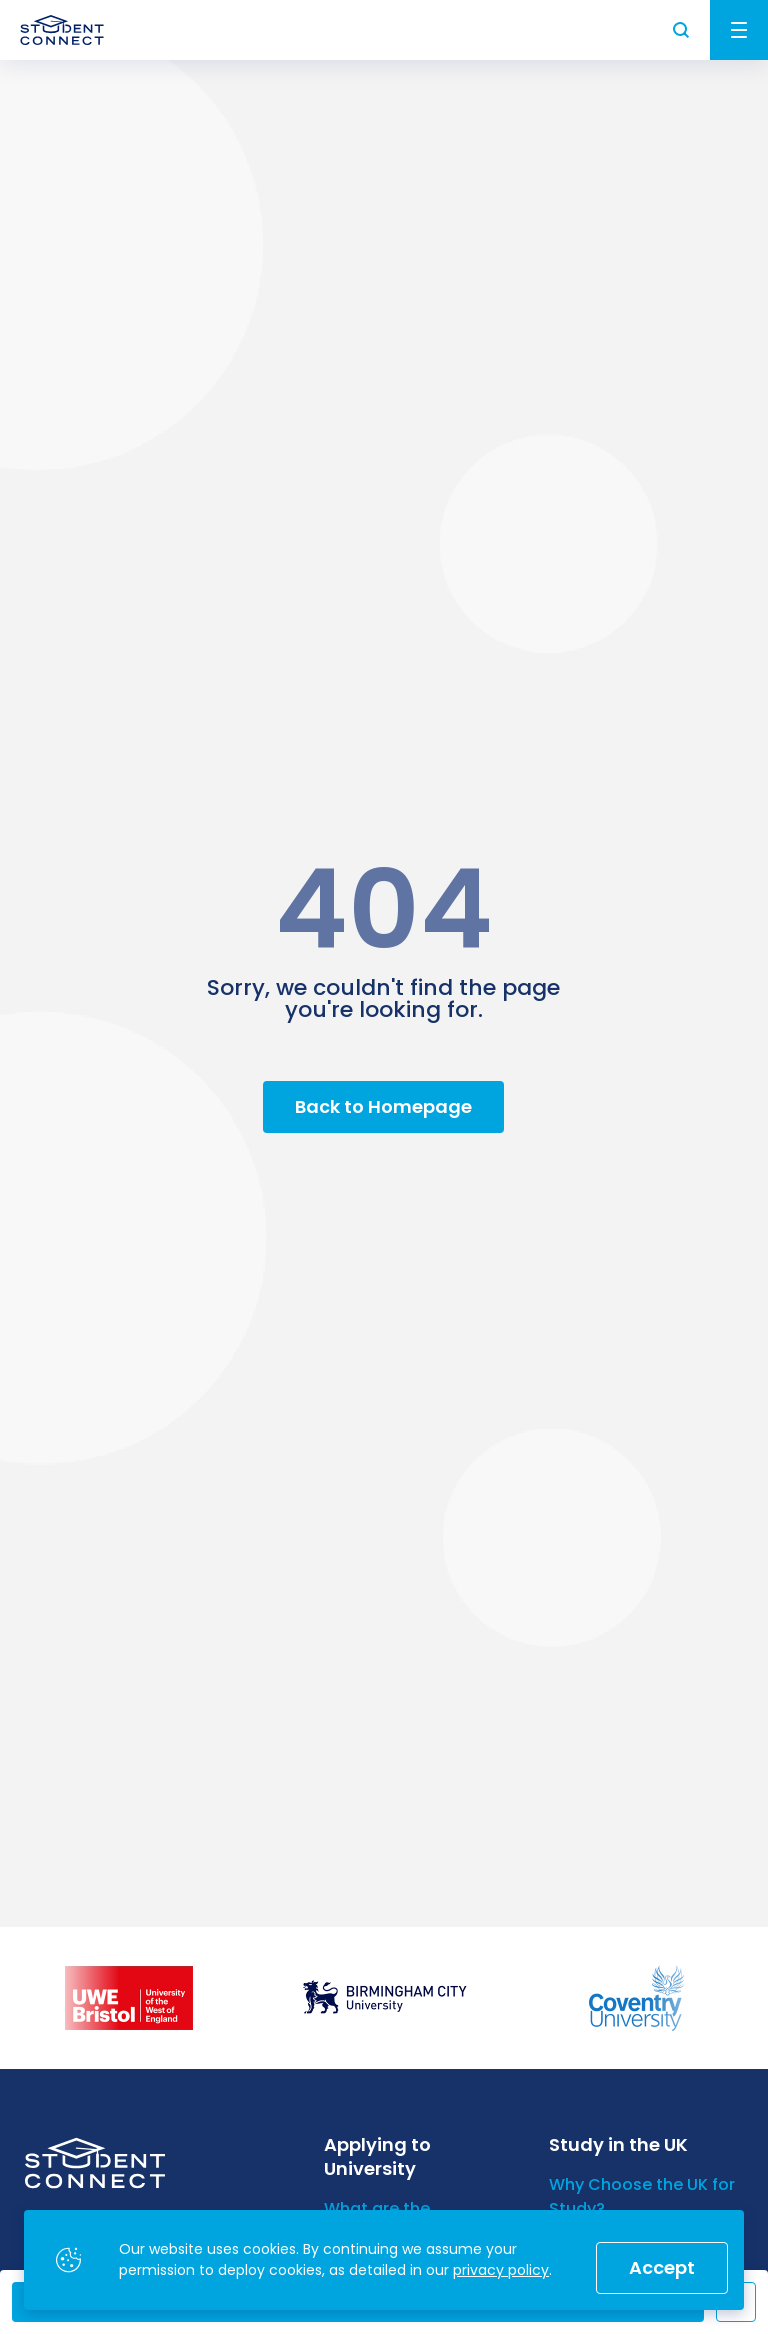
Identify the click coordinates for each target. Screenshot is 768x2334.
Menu (739, 30)
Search (682, 30)
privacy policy (501, 2270)
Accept (662, 2267)
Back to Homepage (383, 1106)
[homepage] (62, 30)
